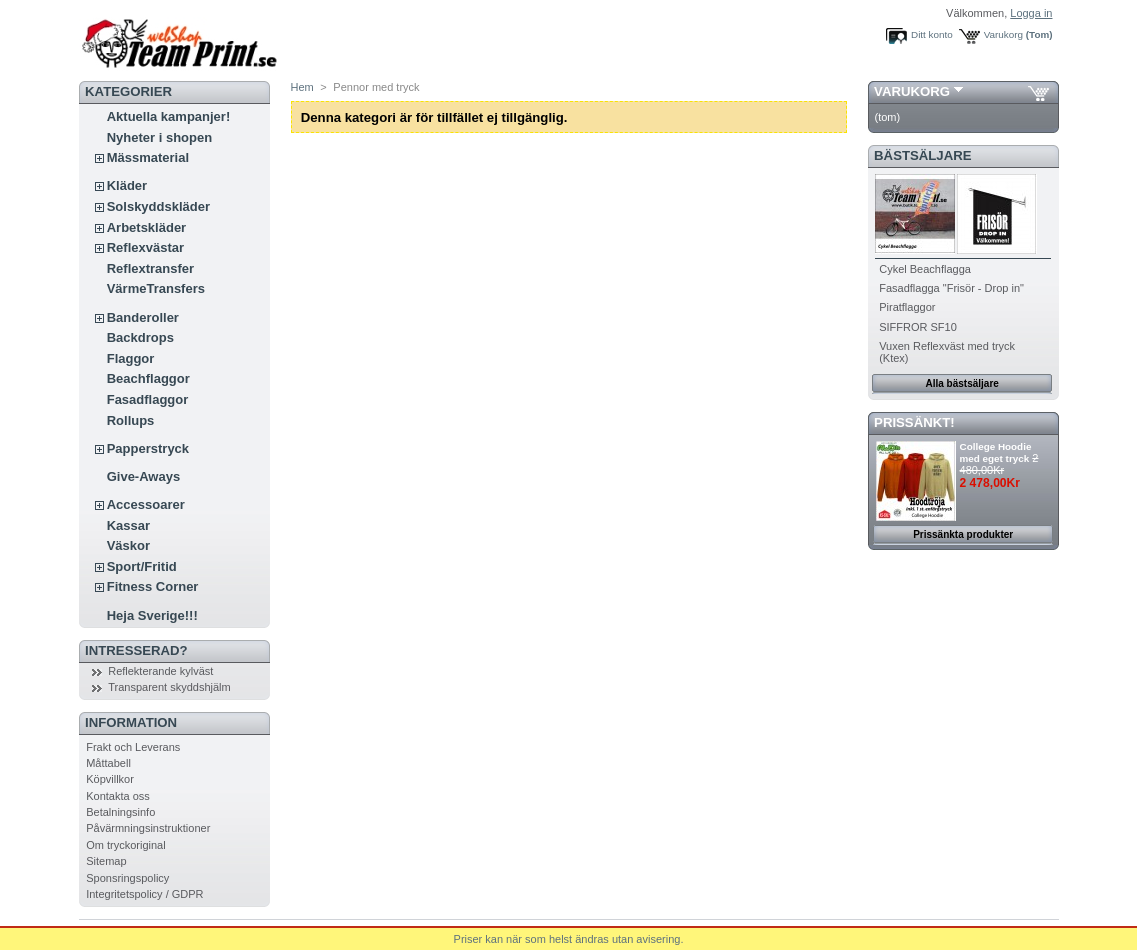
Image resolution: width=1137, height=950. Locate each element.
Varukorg (1003, 34)
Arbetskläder (146, 227)
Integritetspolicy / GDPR (144, 894)
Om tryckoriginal (125, 845)
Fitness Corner (153, 586)
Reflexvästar (145, 247)
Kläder (127, 185)
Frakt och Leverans (133, 747)
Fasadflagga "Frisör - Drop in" (951, 288)
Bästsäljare (922, 155)
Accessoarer (146, 504)
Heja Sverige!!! (152, 615)
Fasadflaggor (148, 399)
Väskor (128, 545)
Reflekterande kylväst (160, 671)
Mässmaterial (148, 157)
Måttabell (108, 763)
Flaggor (131, 358)
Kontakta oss (118, 796)
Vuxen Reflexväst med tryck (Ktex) (947, 352)
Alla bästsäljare (962, 383)
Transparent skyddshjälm (169, 687)
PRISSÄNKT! (914, 422)
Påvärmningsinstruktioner (148, 828)
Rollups (131, 420)
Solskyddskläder (158, 206)
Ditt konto (932, 34)
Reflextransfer (150, 268)
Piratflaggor (907, 307)
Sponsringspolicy (127, 878)
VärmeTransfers (156, 288)
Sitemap (106, 861)
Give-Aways (143, 476)
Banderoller (143, 317)
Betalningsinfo (120, 812)
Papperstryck (148, 448)
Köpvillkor (110, 779)
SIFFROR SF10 (918, 327)
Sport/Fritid (142, 566)
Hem (302, 87)
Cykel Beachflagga (925, 269)
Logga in (1031, 13)
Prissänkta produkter (963, 534)
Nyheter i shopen (159, 137)
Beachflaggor (148, 378)
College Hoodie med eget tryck (996, 452)
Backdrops (140, 337)
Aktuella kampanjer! (169, 116)
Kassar (128, 525)
